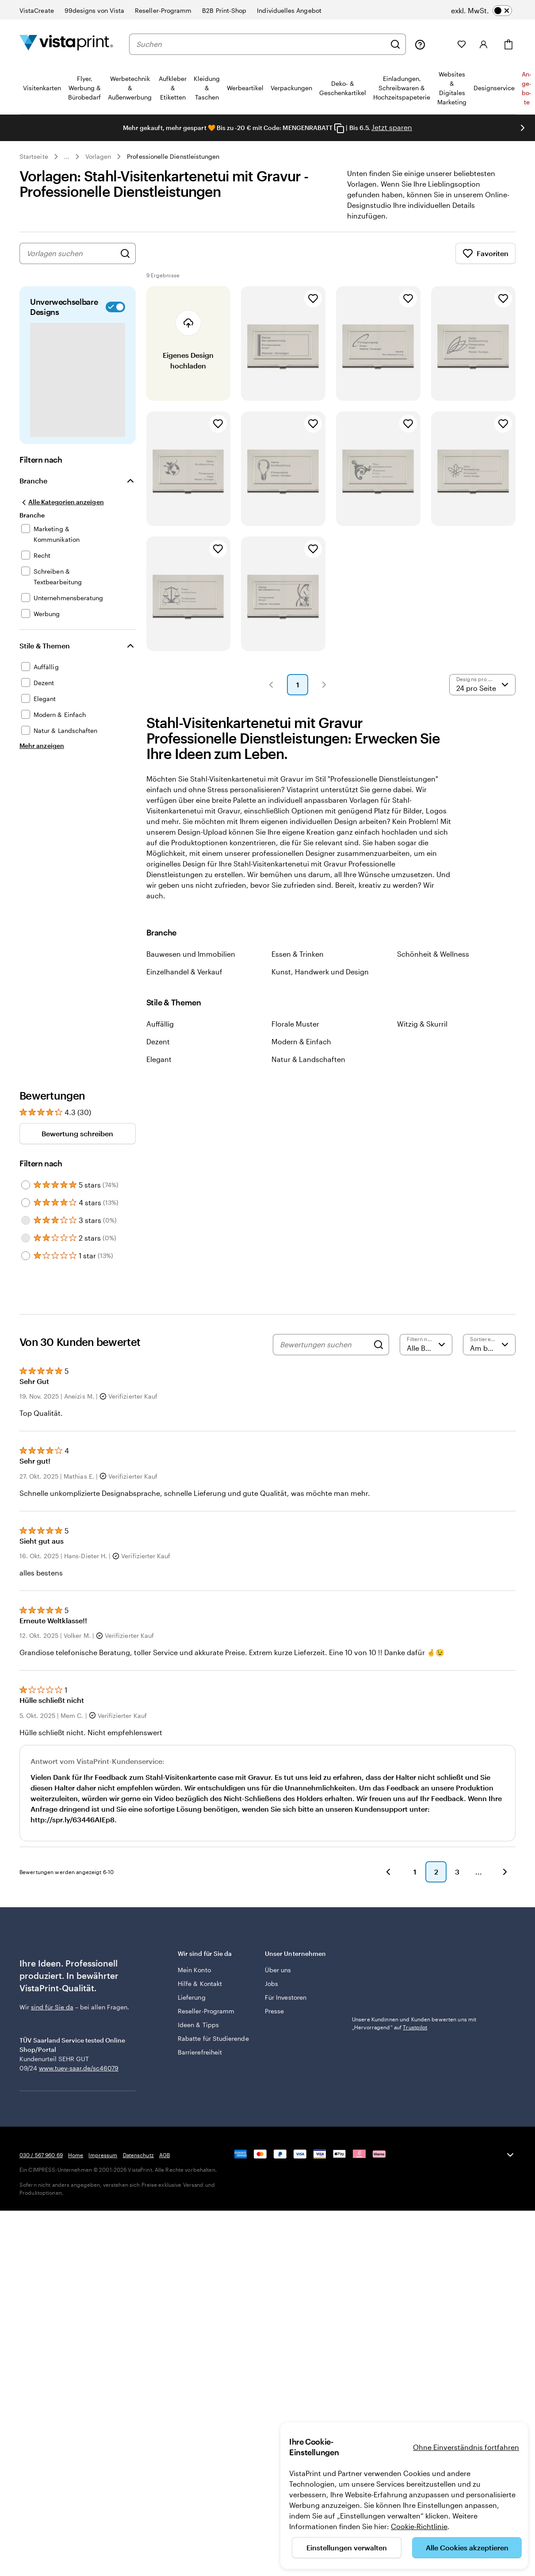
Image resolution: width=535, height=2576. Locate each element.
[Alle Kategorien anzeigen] (61, 502)
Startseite (33, 156)
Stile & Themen (44, 645)
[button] (271, 684)
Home (75, 2191)
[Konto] (484, 44)
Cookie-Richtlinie (419, 2526)
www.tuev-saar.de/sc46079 (78, 2104)
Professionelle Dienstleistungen (173, 156)
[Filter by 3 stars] (25, 1220)
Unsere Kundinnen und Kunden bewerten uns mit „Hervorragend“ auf (414, 2023)
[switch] (481, 10)
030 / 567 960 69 (41, 2191)
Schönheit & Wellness (433, 954)
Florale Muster (295, 1024)
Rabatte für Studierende (213, 2038)
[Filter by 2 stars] (25, 1238)
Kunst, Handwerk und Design (320, 971)
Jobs (271, 1983)
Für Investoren (285, 1997)
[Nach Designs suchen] (125, 253)
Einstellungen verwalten (346, 2547)
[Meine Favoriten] (461, 44)
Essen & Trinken (297, 954)
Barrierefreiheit (200, 2052)
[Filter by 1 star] (25, 1255)
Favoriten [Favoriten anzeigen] (485, 253)
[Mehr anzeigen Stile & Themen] (41, 745)
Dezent (158, 1041)
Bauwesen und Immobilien (190, 954)
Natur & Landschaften (308, 1059)
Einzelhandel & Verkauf (184, 971)
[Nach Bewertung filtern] (426, 1344)
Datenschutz (138, 2191)
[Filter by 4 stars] (25, 1202)
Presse (274, 2011)
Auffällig (160, 1024)
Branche (33, 480)
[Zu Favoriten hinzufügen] (313, 298)
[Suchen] (395, 44)
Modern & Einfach (301, 1041)
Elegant (159, 1059)
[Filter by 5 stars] (25, 1185)
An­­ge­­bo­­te (526, 88)
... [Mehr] (66, 156)
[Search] (378, 1344)
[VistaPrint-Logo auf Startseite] (66, 44)
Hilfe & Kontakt (200, 1983)
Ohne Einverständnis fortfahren (466, 2447)
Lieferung (192, 1997)
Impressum (102, 2191)
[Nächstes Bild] (522, 127)
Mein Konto (194, 1970)
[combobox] (261, 44)
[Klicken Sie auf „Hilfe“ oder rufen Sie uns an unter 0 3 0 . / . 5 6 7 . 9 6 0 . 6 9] (420, 44)
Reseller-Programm (206, 2011)
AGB (164, 2191)
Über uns (278, 1970)
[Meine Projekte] (441, 44)
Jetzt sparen (391, 127)
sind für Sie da (52, 2007)
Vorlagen (98, 156)
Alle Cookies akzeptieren (467, 2547)
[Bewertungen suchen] (324, 1344)
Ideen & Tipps (198, 2024)
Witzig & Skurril (422, 1024)
